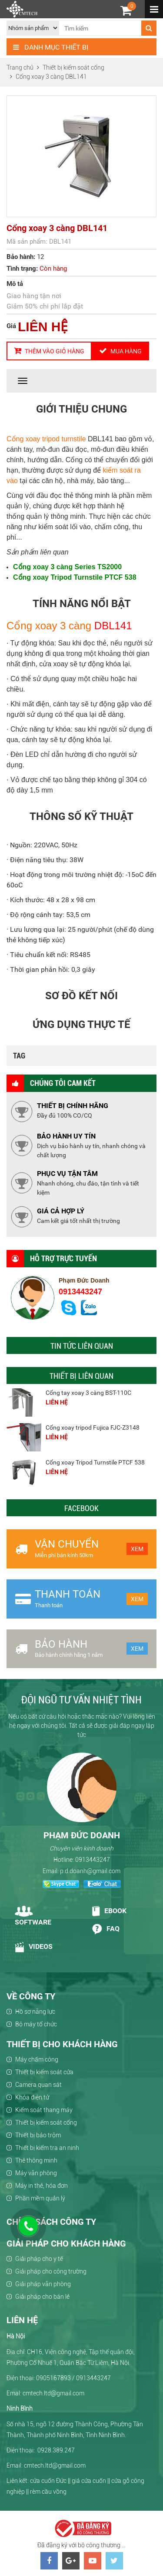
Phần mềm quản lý (40, 2198)
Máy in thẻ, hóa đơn (41, 2185)
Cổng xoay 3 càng (49, 625)
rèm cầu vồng (48, 2491)
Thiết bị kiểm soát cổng (46, 2122)
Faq (105, 1929)
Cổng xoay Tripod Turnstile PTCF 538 (74, 577)
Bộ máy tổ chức (36, 2024)
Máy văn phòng (36, 2173)
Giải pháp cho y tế (39, 2258)
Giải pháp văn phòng (43, 2283)
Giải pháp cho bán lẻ (42, 2296)
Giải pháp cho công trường (50, 2271)
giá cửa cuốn (89, 2480)
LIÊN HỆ (43, 326)
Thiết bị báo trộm (38, 2135)
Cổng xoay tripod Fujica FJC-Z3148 (93, 1427)
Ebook (109, 1911)
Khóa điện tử (32, 2097)
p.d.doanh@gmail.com (90, 1870)
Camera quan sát (38, 2084)
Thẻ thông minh (36, 2160)
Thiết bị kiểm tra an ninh (47, 2147)
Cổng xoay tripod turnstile (46, 439)
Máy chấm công (36, 2059)
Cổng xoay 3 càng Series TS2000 (67, 567)
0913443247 (80, 1291)
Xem (137, 1548)
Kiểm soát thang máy (44, 2109)
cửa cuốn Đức (48, 2480)
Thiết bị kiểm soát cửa (44, 2072)
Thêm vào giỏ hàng (49, 351)
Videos (34, 1947)
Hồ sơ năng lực (35, 2011)
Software (33, 1916)
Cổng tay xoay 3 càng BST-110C (88, 1392)
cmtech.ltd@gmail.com (55, 2465)
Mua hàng (120, 351)
